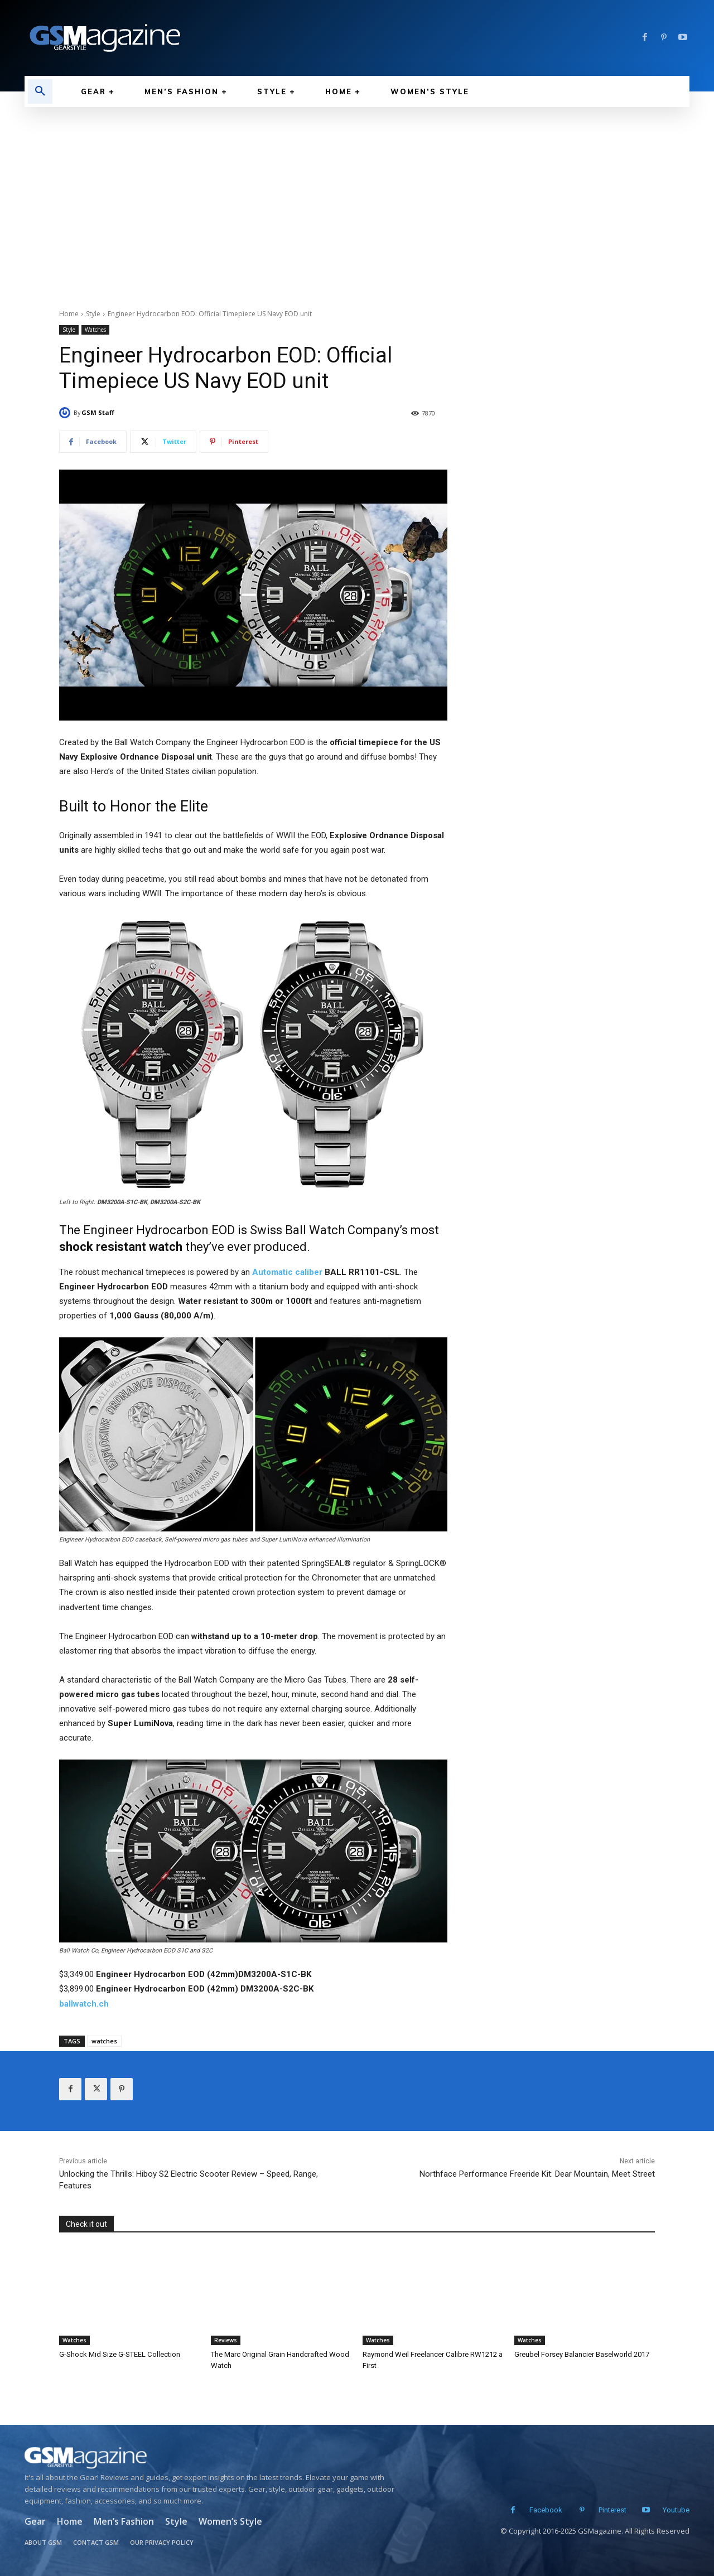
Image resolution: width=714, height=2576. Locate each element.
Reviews (225, 2340)
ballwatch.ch (84, 2004)
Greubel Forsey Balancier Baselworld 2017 (581, 2354)
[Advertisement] (357, 191)
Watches (95, 330)
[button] (40, 91)
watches (104, 2041)
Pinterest (612, 2510)
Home (69, 313)
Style (93, 313)
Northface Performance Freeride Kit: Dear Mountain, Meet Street (537, 2174)
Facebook (545, 2510)
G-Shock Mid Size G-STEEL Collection (119, 2354)
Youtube (676, 2510)
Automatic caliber (287, 1272)
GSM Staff (97, 412)
